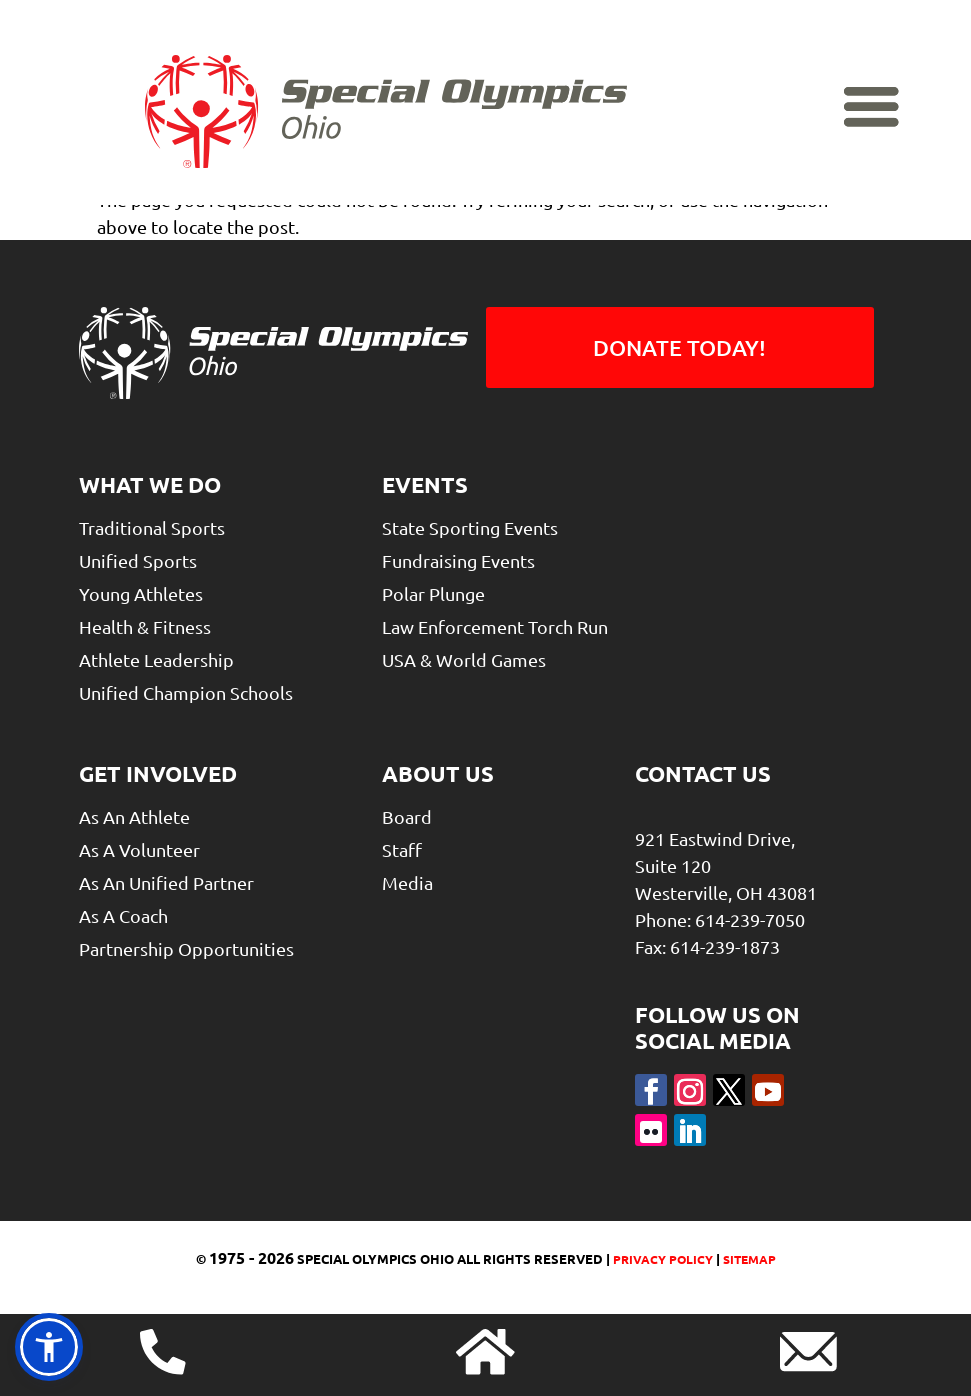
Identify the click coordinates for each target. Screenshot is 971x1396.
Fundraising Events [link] (458, 560)
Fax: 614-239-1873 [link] (707, 946)
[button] (651, 1090)
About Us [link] (438, 773)
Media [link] (407, 882)
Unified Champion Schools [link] (186, 692)
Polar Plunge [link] (433, 593)
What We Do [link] (150, 484)
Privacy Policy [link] (661, 1259)
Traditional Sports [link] (152, 527)
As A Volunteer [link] (139, 849)
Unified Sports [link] (138, 560)
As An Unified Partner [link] (166, 882)
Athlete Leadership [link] (156, 659)
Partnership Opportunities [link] (186, 948)
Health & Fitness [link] (145, 626)
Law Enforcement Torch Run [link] (495, 626)
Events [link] (425, 484)
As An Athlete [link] (134, 816)
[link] (386, 112)
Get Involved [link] (158, 773)
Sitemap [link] (749, 1259)
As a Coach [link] (123, 915)
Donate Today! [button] (679, 347)
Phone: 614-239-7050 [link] (720, 919)
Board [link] (407, 816)
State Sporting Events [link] (470, 527)
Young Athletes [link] (141, 593)
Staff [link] (402, 849)
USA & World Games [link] (464, 659)
